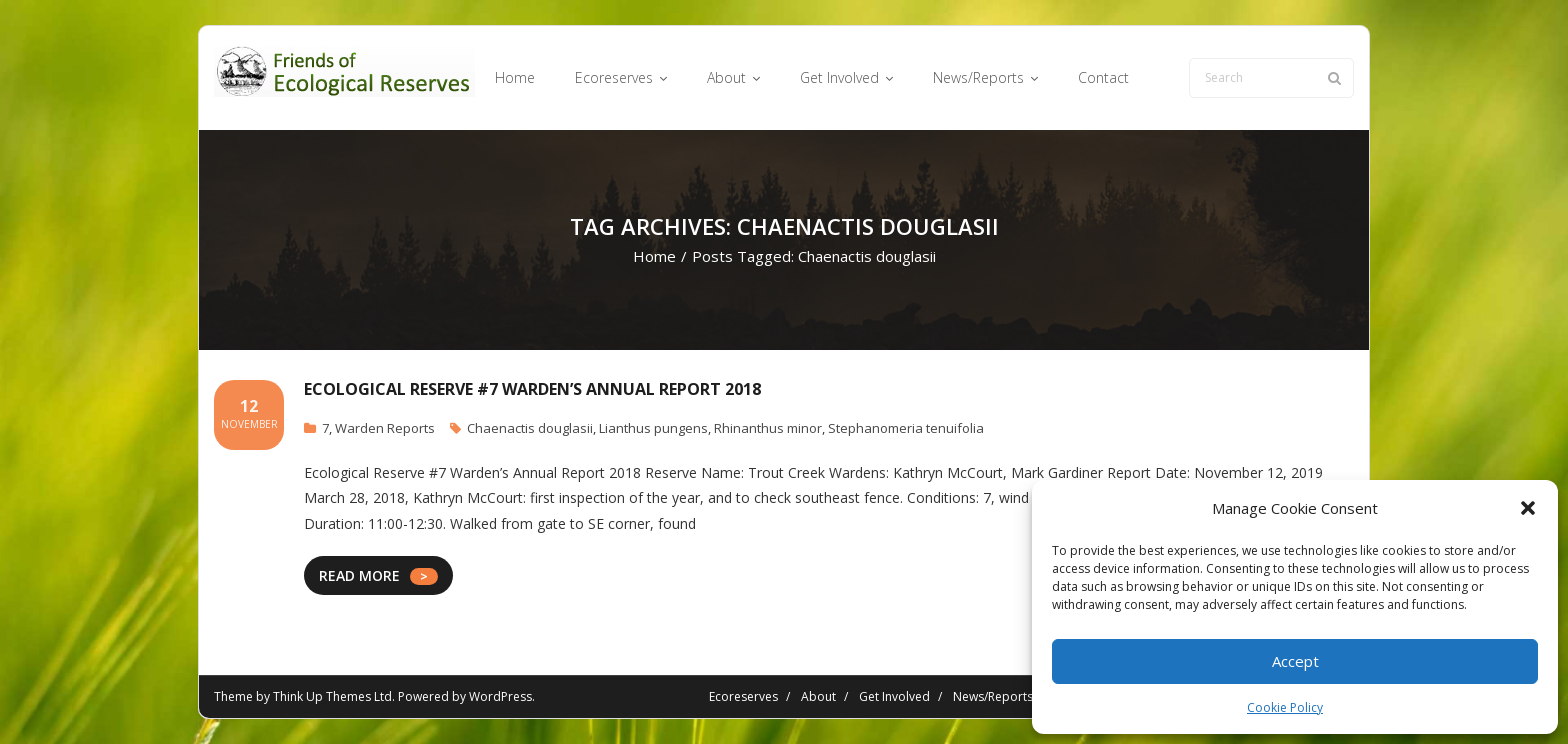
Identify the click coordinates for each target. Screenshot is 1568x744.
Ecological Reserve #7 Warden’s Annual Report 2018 (532, 389)
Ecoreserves (743, 696)
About (818, 696)
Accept (1295, 661)
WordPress (500, 696)
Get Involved (894, 696)
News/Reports (993, 696)
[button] (1528, 508)
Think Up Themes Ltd (332, 696)
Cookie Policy (1285, 707)
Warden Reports (385, 428)
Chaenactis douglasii (530, 428)
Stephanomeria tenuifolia (906, 428)
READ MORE (359, 575)
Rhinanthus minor (768, 428)
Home (654, 256)
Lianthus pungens (653, 428)
